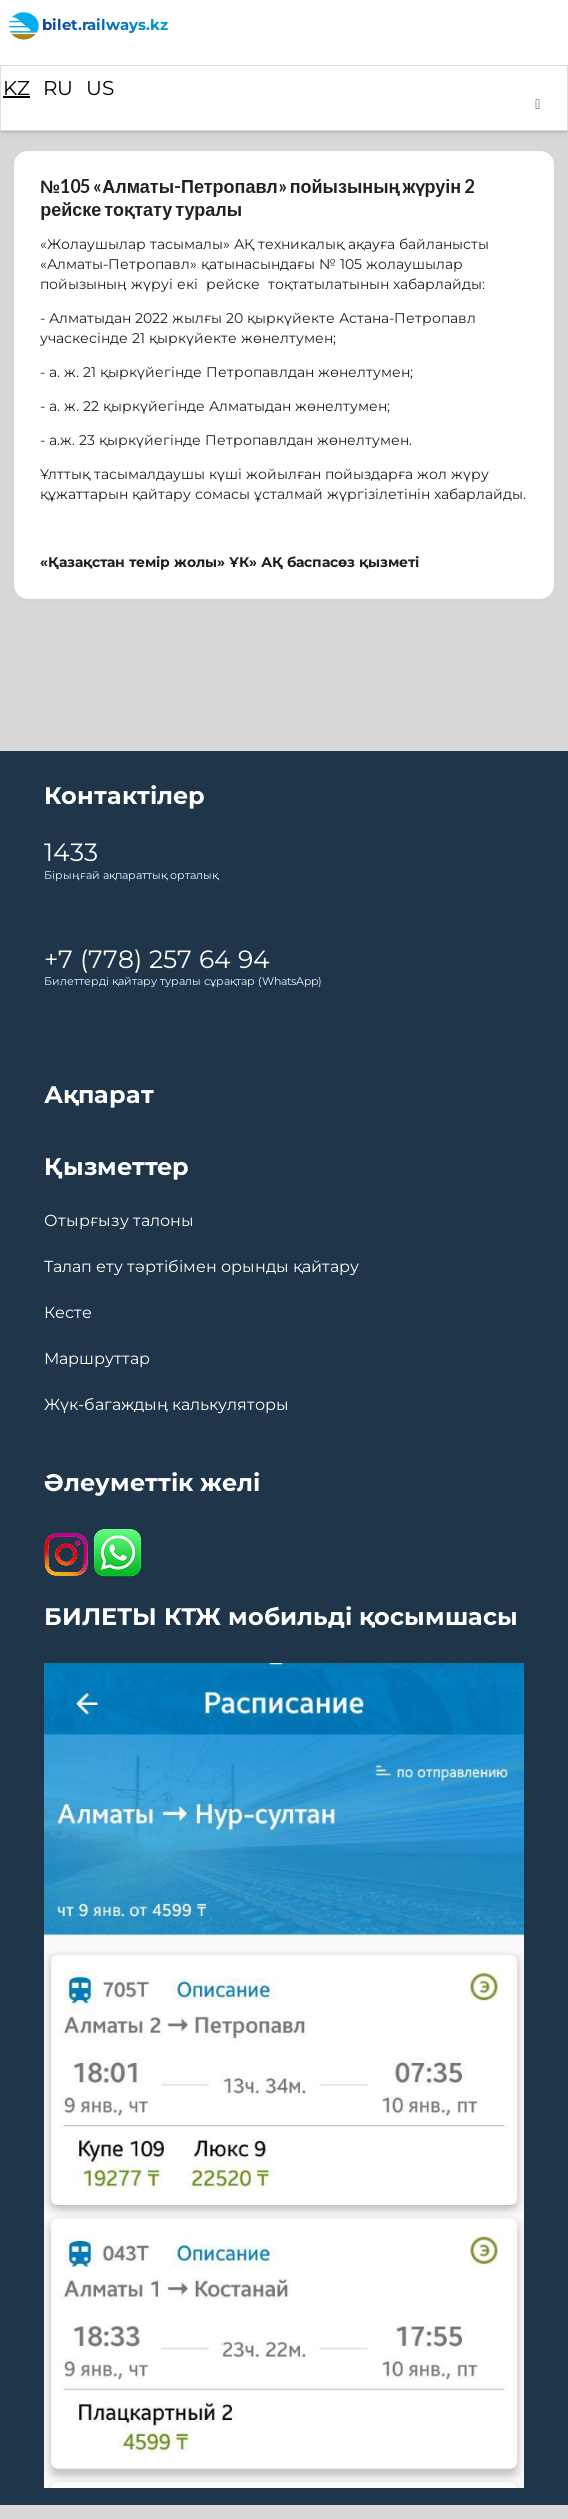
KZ (16, 88)
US (100, 88)
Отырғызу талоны (119, 1221)
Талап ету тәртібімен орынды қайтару (201, 1267)
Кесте (68, 1313)
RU (58, 88)
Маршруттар (97, 1359)
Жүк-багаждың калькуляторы (166, 1405)
